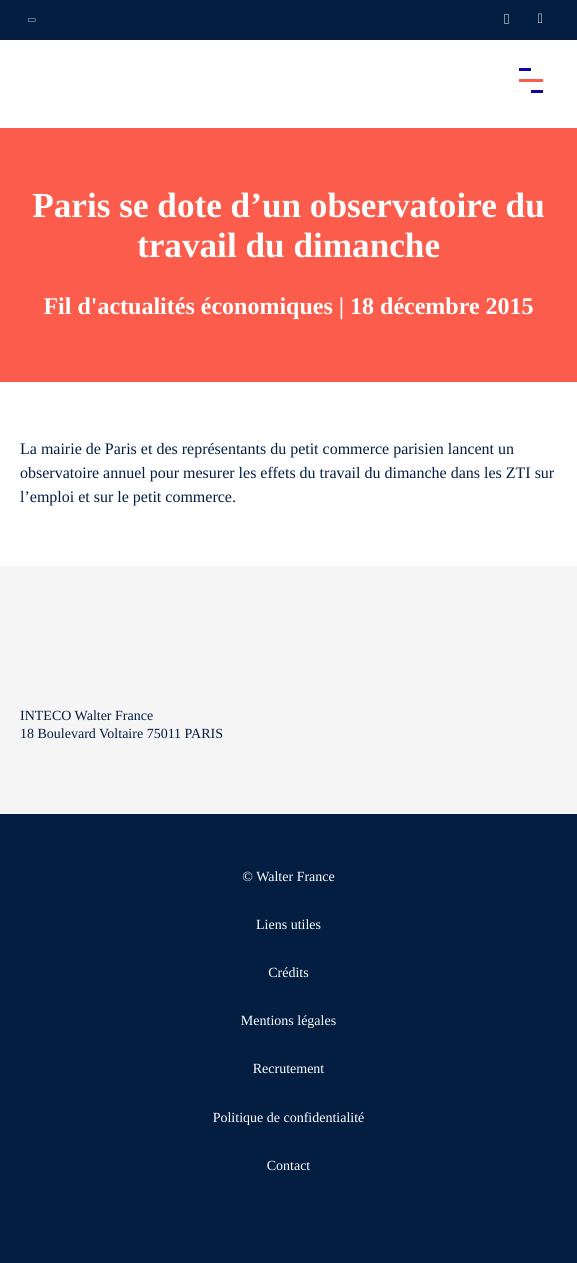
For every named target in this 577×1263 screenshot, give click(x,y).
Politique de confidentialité (289, 1118)
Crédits (288, 973)
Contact (289, 1166)
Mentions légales (288, 1021)
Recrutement (289, 1069)
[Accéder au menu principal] (531, 80)
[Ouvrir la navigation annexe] (32, 20)
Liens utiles (288, 925)
